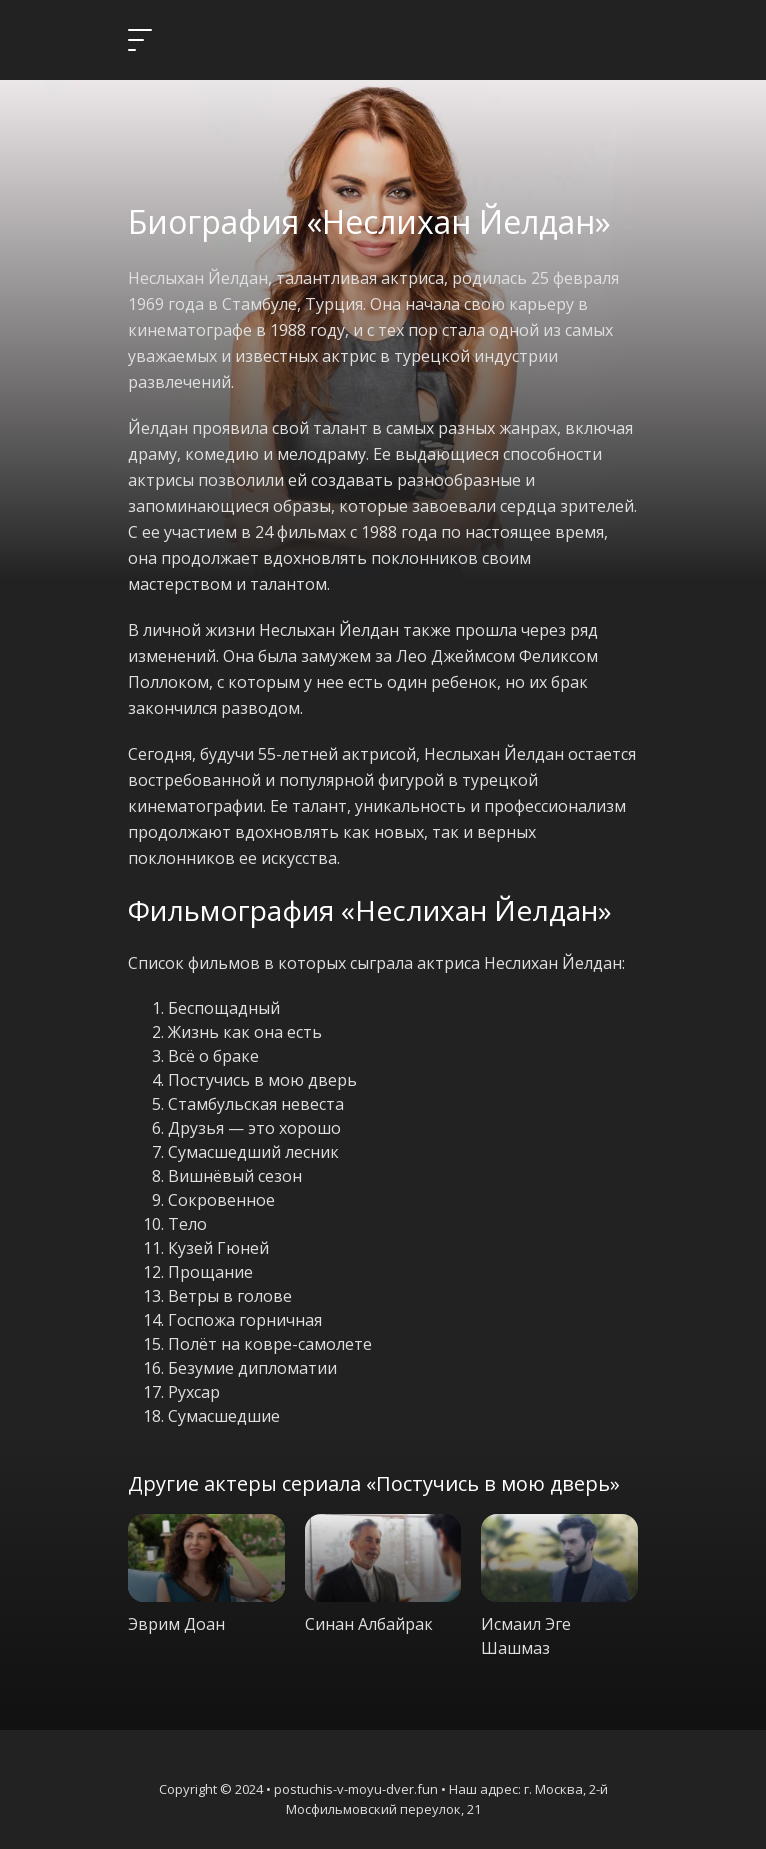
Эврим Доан (176, 1624)
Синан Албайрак (369, 1624)
